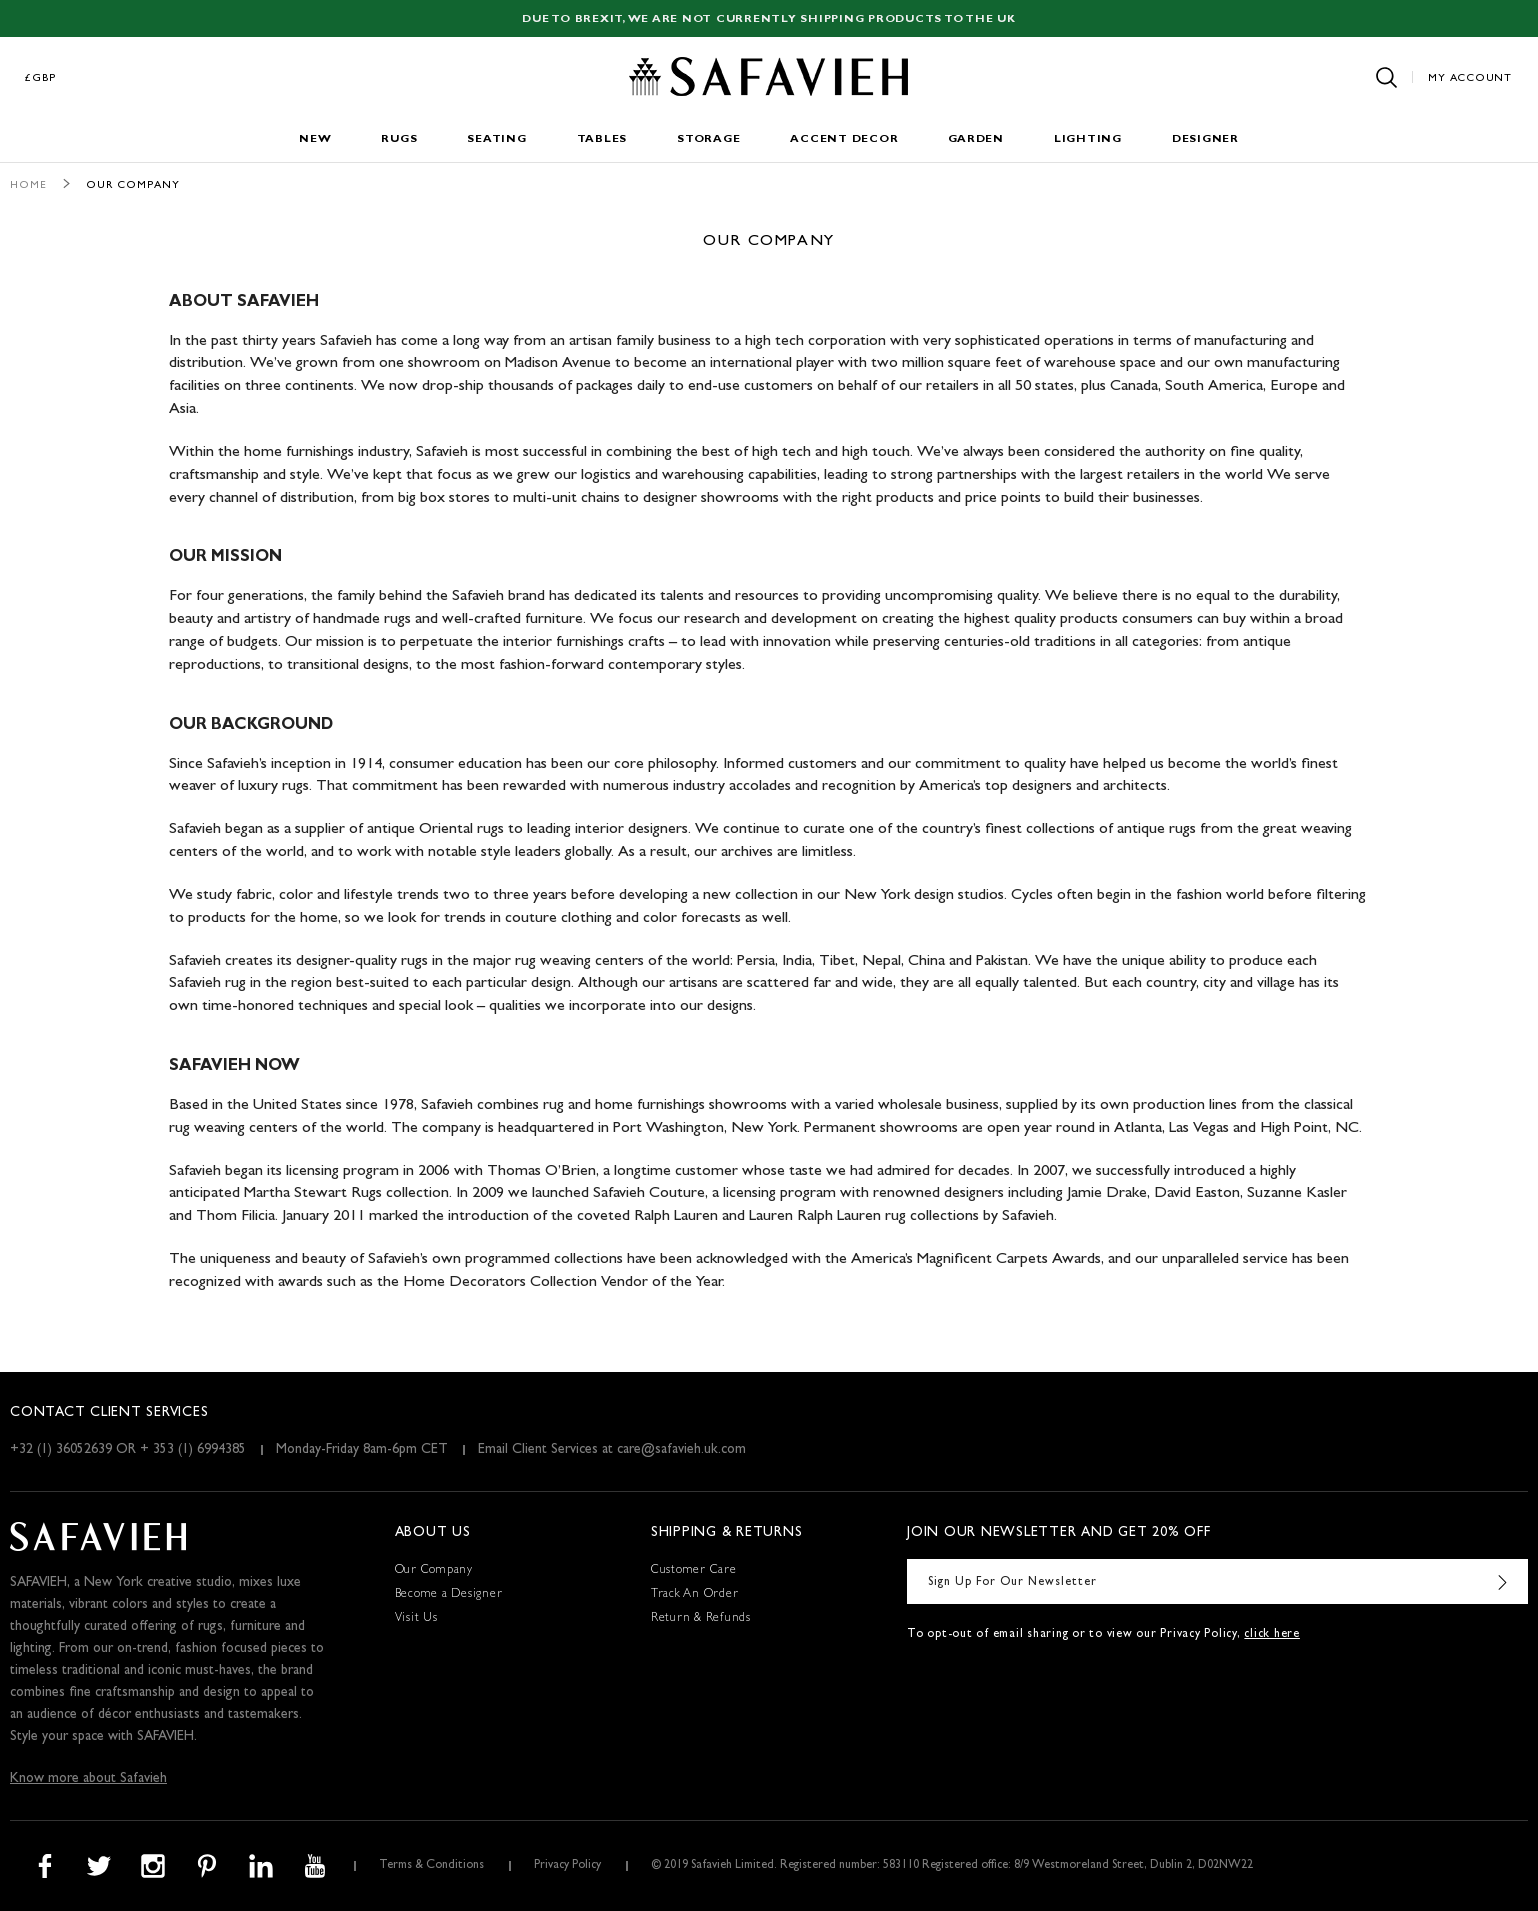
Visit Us (416, 1619)
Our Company (434, 1571)
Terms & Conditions (431, 1866)
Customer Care (694, 1571)
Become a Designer (449, 1595)
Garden (976, 139)
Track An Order (695, 1595)
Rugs (399, 139)
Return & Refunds (701, 1619)
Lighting (1088, 139)
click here (1272, 1635)
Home (28, 185)
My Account (1470, 78)
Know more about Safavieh (88, 1779)
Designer (1205, 139)
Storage (708, 139)
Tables (602, 139)
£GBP (41, 78)
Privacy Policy (567, 1866)
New (315, 139)
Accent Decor (844, 139)
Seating (496, 139)
